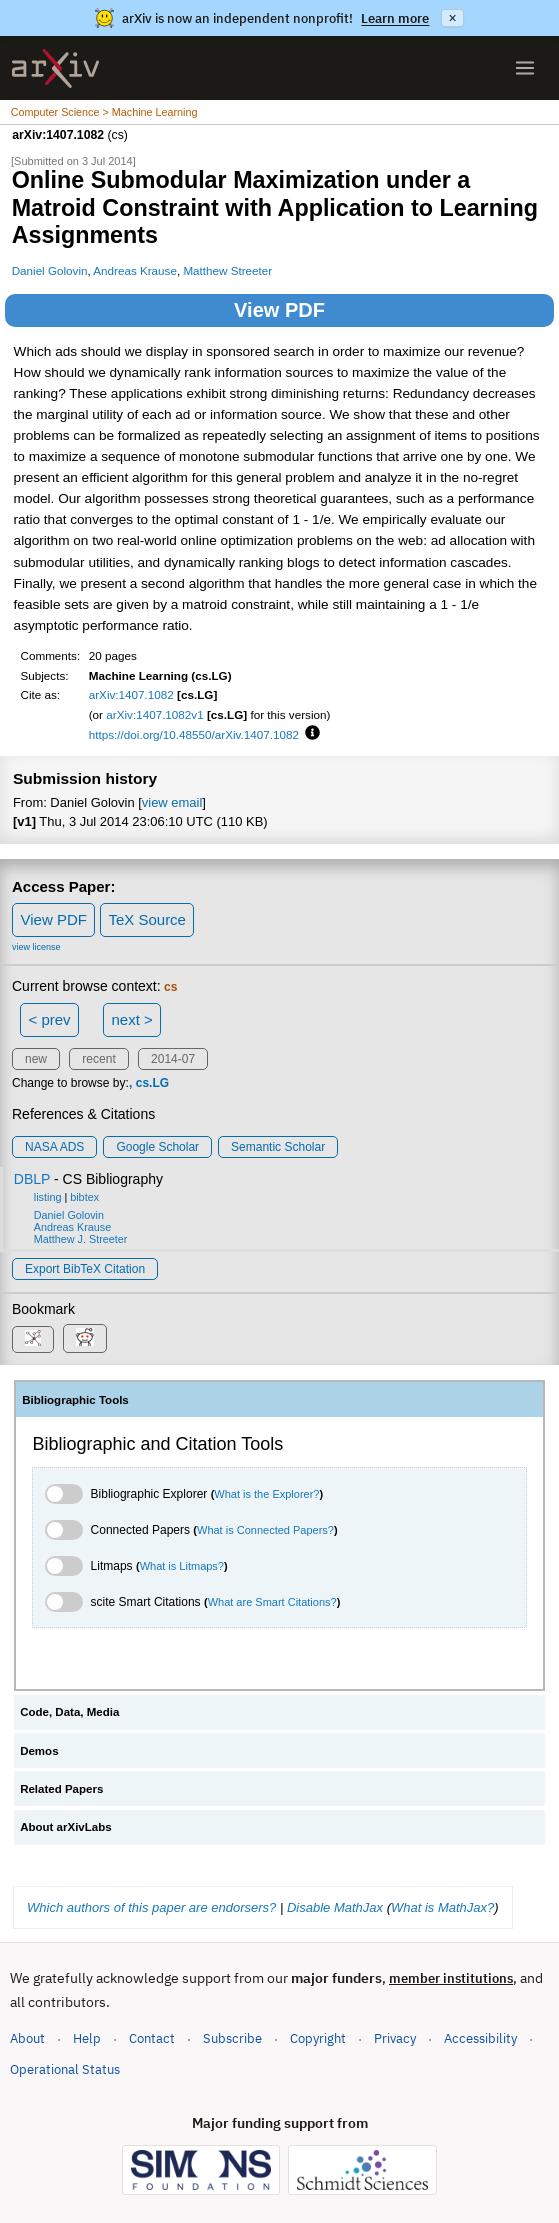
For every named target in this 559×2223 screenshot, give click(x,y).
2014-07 (173, 1059)
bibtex (84, 1197)
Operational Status (65, 2068)
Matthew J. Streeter (81, 1239)
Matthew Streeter (227, 270)
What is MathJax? (442, 1907)
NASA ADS (54, 1147)
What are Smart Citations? (272, 1602)
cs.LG (152, 1083)
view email (172, 802)
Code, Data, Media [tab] (69, 1712)
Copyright (318, 2038)
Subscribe (232, 2038)
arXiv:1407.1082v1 (154, 714)
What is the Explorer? (266, 1494)
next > (131, 1019)
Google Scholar (157, 1147)
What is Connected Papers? (265, 1530)
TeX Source (147, 919)
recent (98, 1059)
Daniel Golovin (50, 270)
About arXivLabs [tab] (66, 1827)
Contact (152, 2038)
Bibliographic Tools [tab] (75, 1400)
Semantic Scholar (278, 1147)
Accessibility (480, 2038)
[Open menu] (525, 68)
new (36, 1059)
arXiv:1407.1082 (131, 694)
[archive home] (55, 68)
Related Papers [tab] (61, 1789)
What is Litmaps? (182, 1566)
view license (36, 947)
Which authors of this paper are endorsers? (151, 1907)
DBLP (32, 1179)
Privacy (395, 2038)
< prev (50, 1019)
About (27, 2038)
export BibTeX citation (85, 1269)
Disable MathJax (335, 1907)
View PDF (279, 310)
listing (48, 1197)
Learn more (395, 18)
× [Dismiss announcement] (452, 18)
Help (87, 2038)
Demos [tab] (39, 1751)
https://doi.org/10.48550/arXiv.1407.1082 (194, 734)
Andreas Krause (135, 270)
